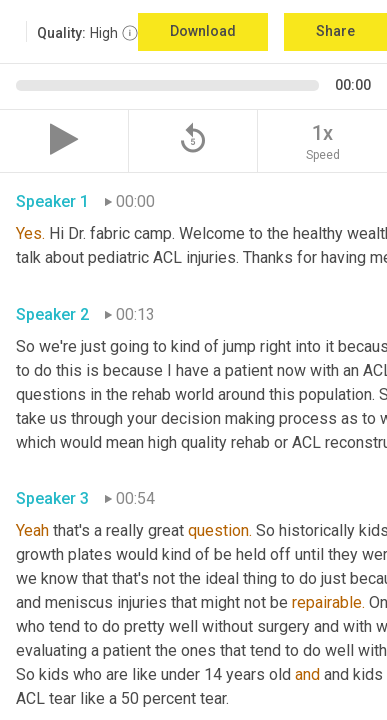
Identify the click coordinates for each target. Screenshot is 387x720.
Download (203, 31)
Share (335, 31)
